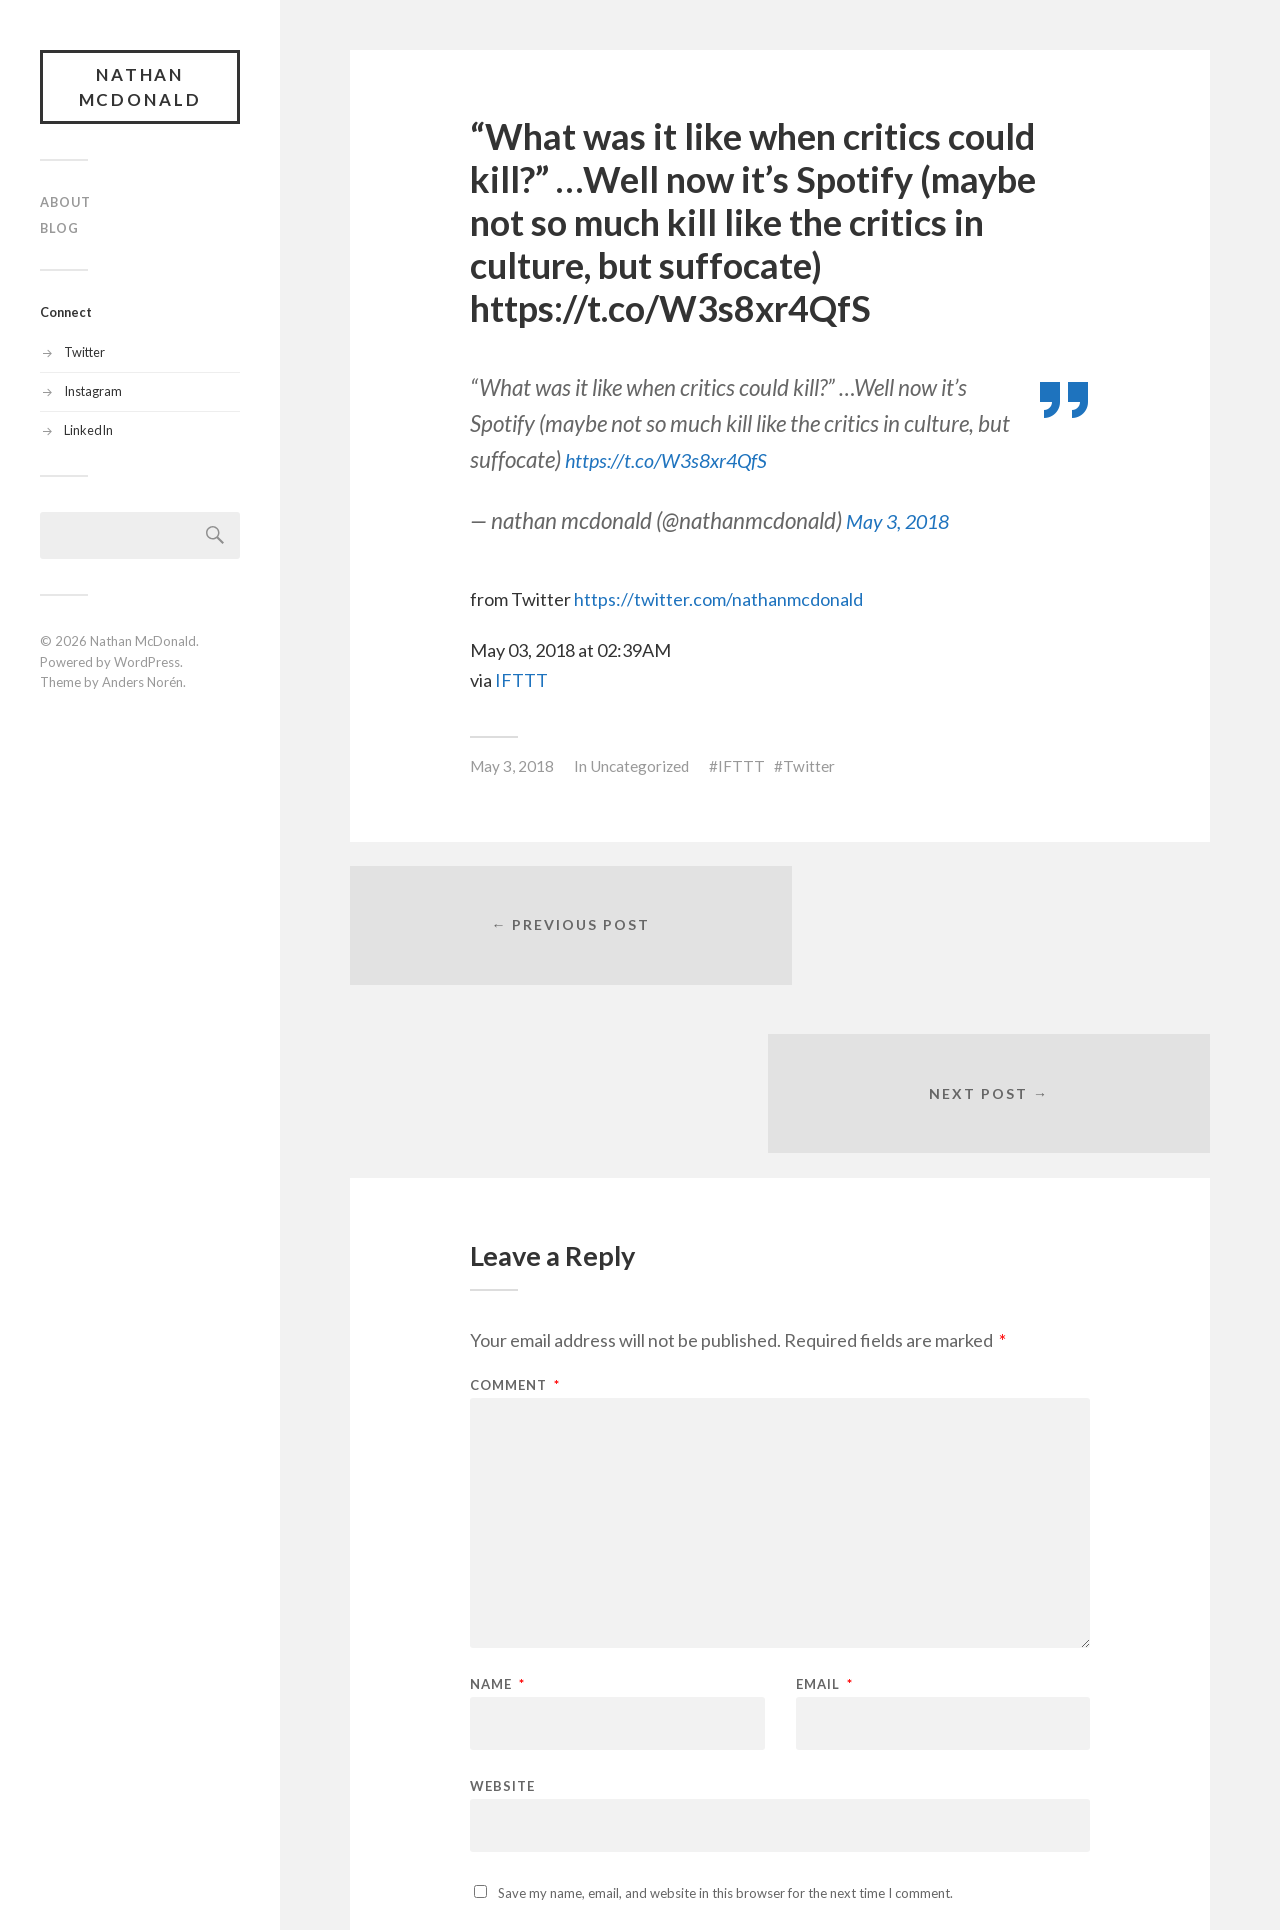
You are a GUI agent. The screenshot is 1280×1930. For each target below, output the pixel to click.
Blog (59, 229)
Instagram (93, 392)
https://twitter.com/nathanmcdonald (718, 599)
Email (824, 1520)
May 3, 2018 (905, 520)
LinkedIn (88, 431)
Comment (515, 1221)
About (65, 203)
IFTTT (521, 680)
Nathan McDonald (140, 87)
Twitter (84, 353)
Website (502, 1621)
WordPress (147, 663)
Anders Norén (142, 684)
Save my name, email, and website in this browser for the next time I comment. (725, 1729)
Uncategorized (639, 766)
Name (497, 1520)
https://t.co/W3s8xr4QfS (681, 459)
